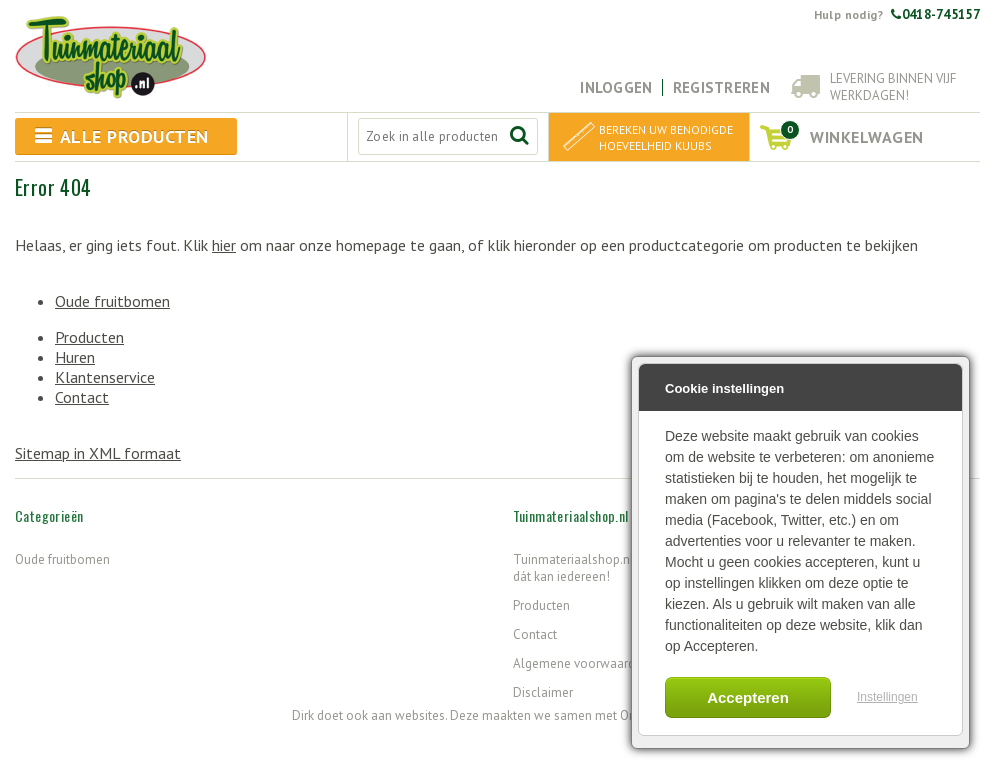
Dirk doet (317, 715)
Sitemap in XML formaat (98, 453)
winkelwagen (852, 133)
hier (224, 245)
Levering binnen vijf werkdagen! (893, 87)
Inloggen (616, 87)
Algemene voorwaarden (581, 663)
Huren (75, 357)
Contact (82, 397)
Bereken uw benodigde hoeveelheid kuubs (666, 137)
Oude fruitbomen (112, 301)
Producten (89, 337)
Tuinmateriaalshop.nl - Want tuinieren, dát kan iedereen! (619, 568)
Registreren (721, 87)
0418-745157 (935, 14)
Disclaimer (543, 692)
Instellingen (887, 697)
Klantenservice (105, 377)
